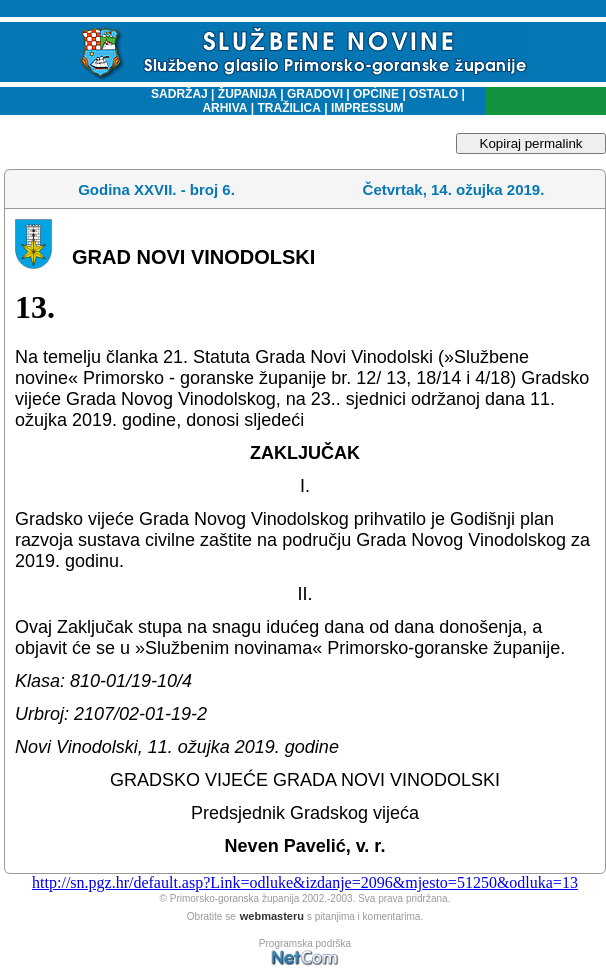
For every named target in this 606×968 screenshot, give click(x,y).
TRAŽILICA (287, 108)
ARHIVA (224, 108)
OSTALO (433, 94)
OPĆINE (376, 94)
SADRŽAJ (174, 94)
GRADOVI (315, 94)
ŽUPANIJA (247, 94)
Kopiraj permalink (531, 143)
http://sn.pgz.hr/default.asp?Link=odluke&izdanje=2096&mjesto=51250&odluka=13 (305, 882)
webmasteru (272, 916)
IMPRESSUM (367, 108)
